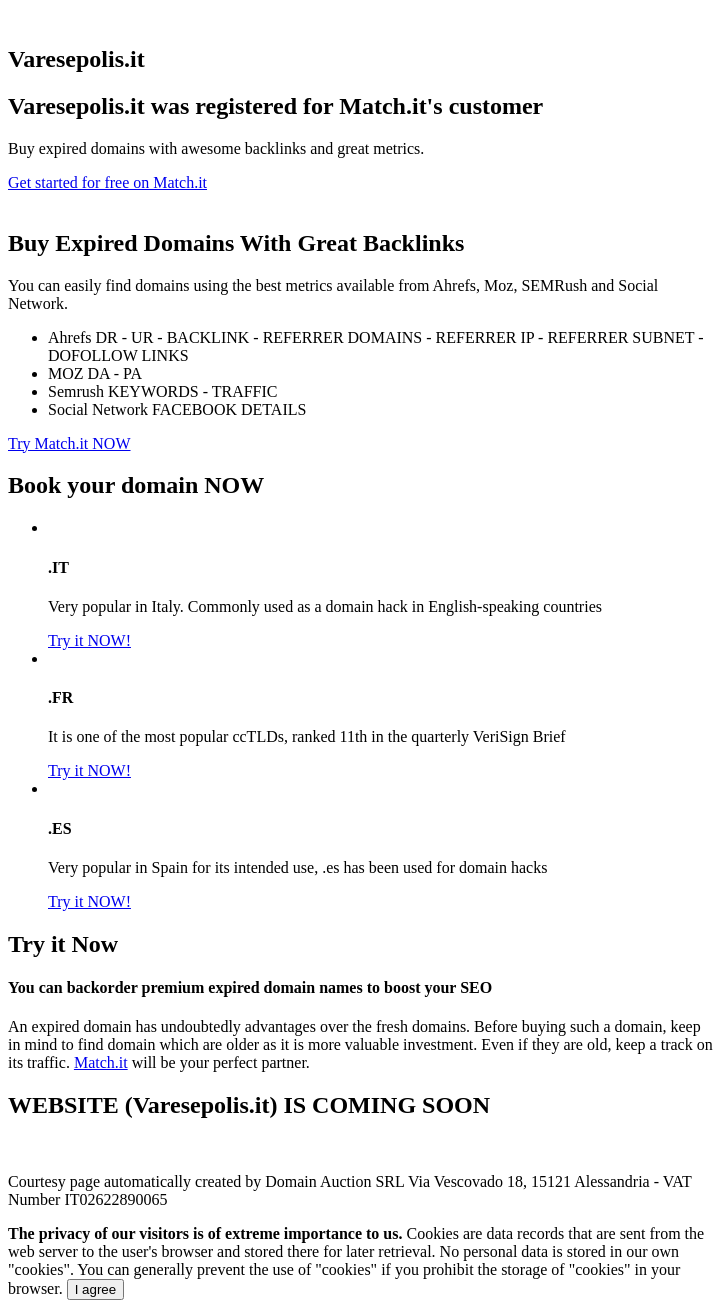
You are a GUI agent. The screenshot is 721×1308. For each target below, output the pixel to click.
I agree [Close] (96, 1289)
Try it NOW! (89, 640)
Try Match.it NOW (69, 443)
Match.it (101, 1062)
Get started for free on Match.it (107, 182)
